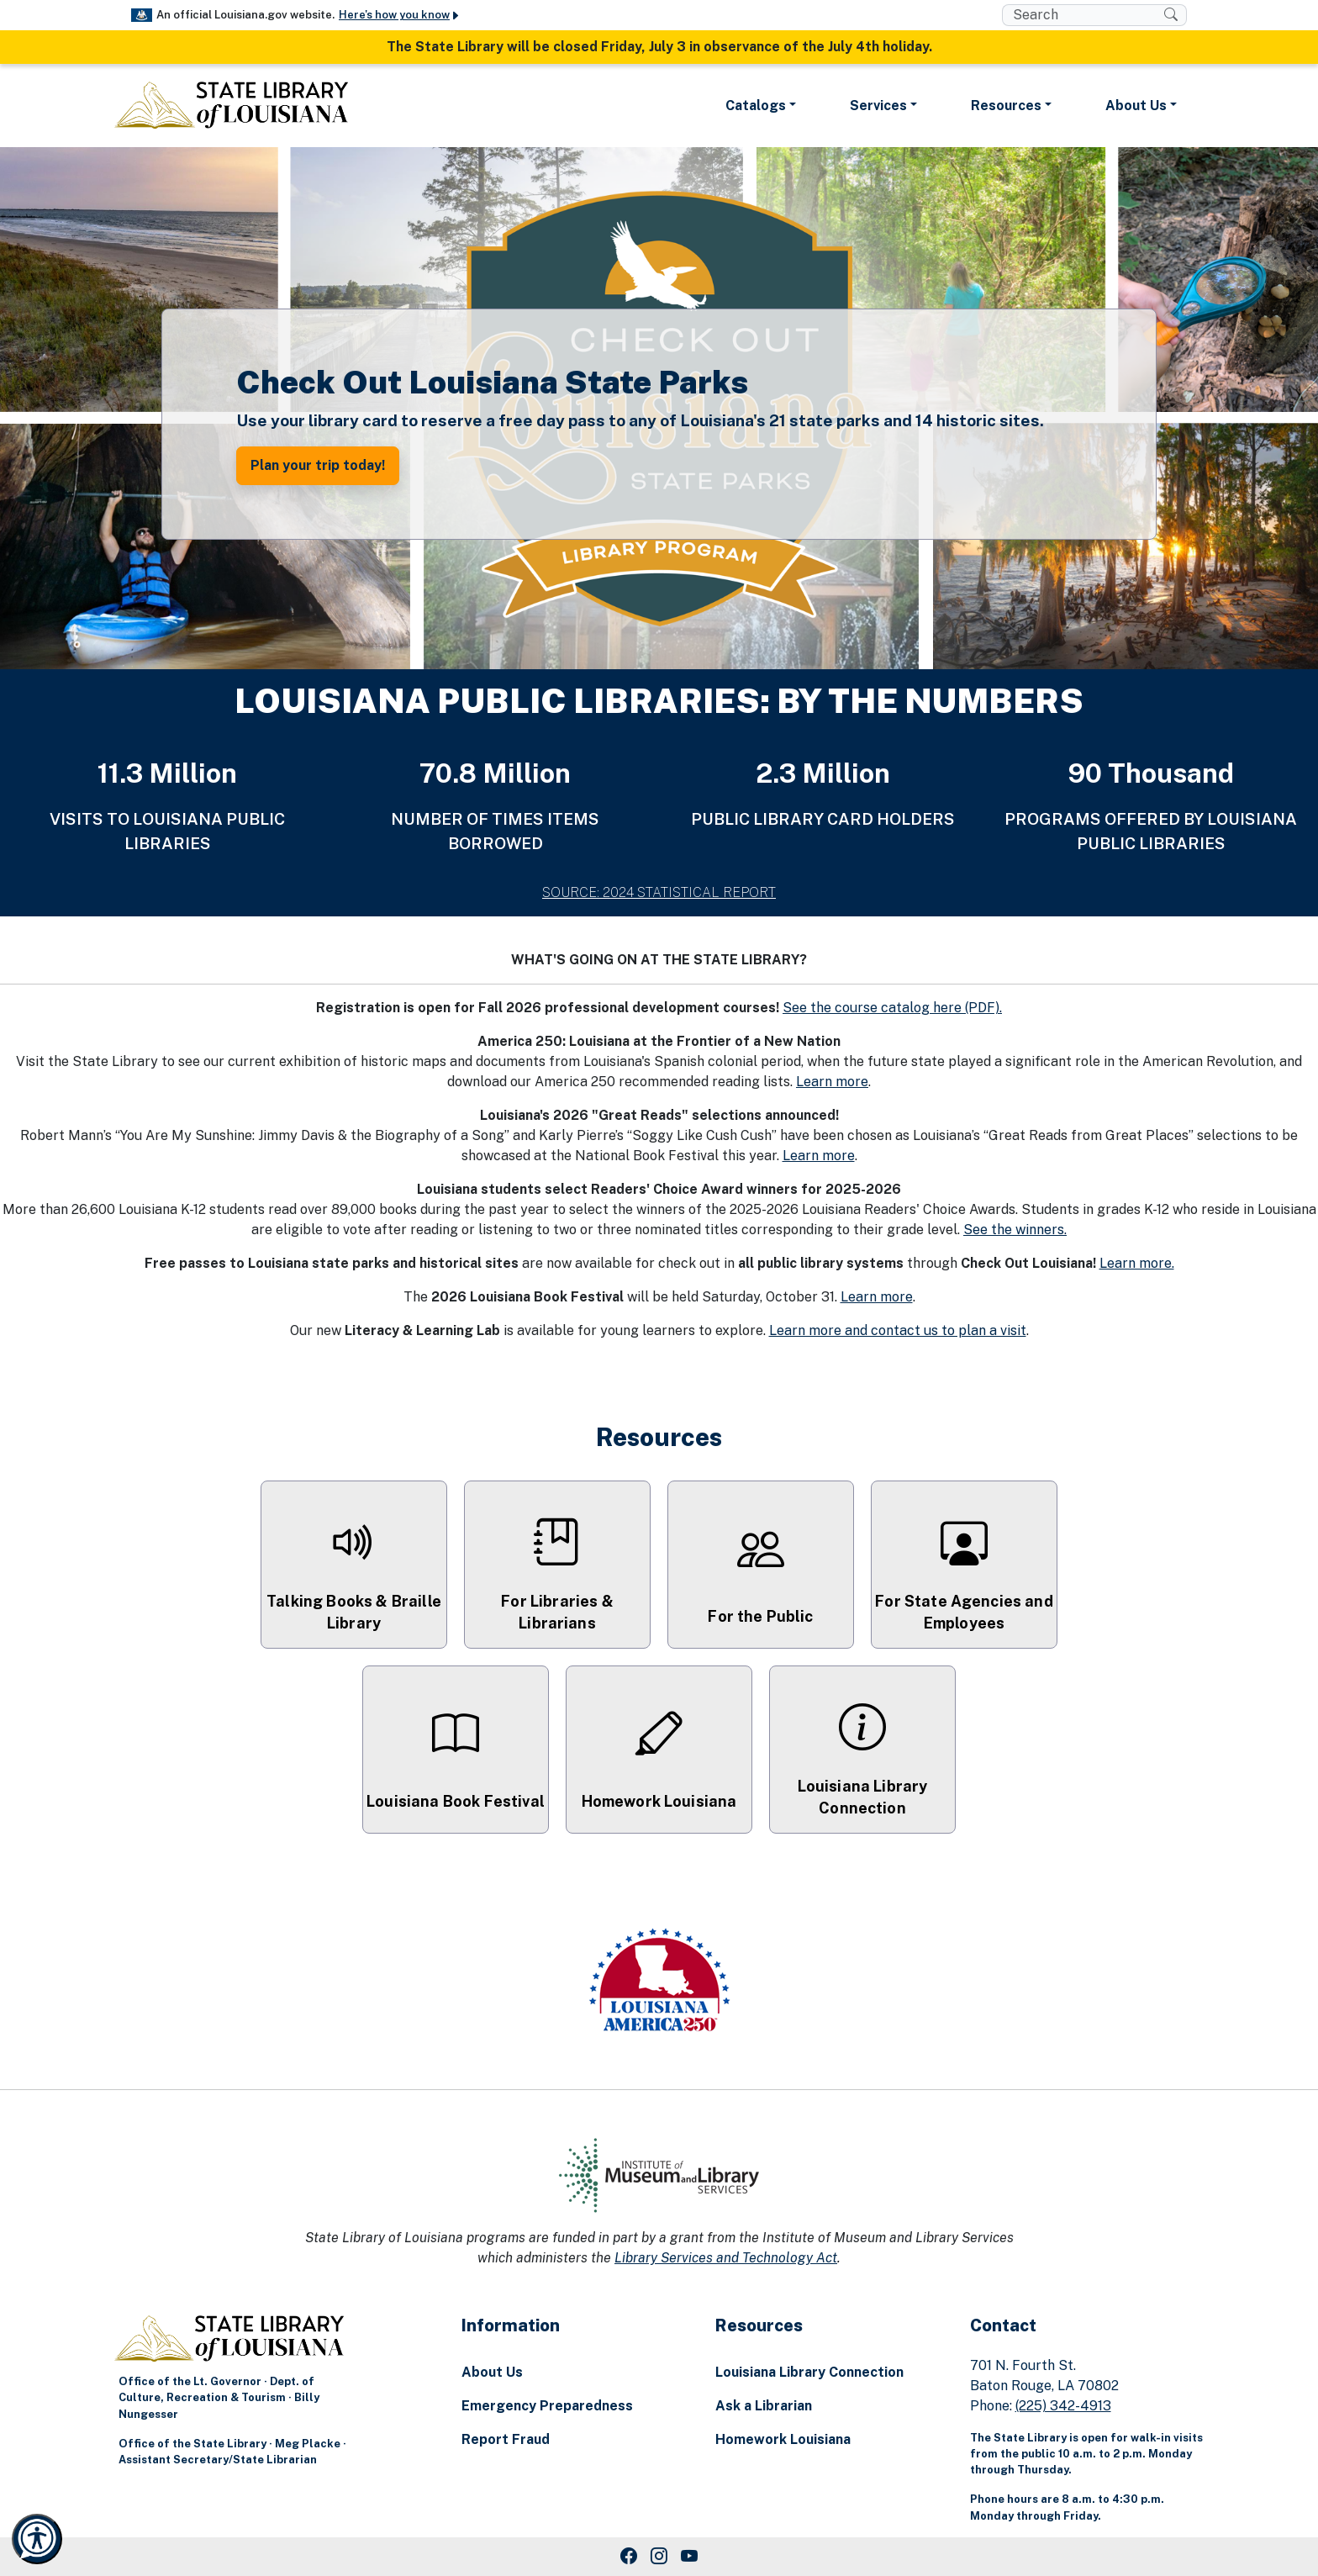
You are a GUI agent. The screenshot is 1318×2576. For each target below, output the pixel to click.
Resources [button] (1006, 105)
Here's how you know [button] (400, 14)
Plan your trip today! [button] (317, 465)
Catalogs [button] (755, 105)
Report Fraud (505, 2439)
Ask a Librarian (763, 2406)
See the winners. (1015, 1230)
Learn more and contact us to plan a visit (897, 1330)
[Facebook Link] (628, 2556)
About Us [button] (1136, 105)
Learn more (832, 1082)
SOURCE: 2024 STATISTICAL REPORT (659, 892)
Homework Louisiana (783, 2439)
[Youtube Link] (689, 2556)
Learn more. (1136, 1263)
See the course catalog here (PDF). (892, 1008)
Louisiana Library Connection (809, 2372)
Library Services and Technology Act (725, 2258)
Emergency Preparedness (547, 2406)
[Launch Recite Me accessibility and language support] (37, 2539)
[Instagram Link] (659, 2556)
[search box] (1083, 15)
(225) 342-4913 (1063, 2406)
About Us (492, 2372)
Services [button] (878, 105)
